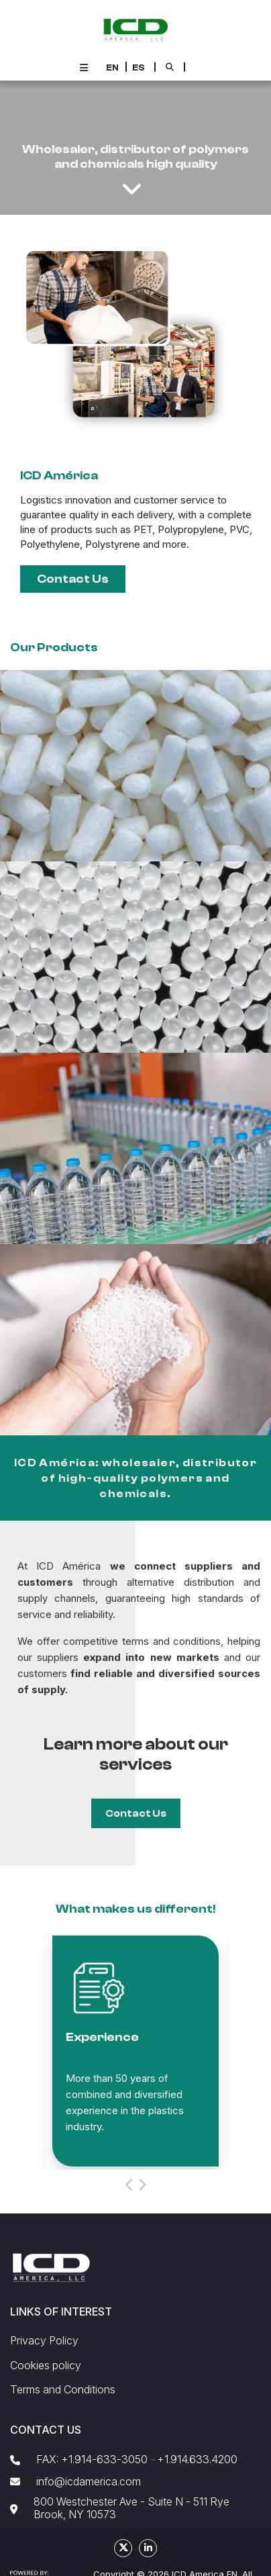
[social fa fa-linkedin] (148, 2548)
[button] (112, 67)
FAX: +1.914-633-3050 (92, 2459)
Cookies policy (45, 2365)
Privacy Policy (44, 2340)
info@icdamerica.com (88, 2481)
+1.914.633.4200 (197, 2459)
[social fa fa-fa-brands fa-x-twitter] (123, 2548)
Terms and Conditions (62, 2389)
